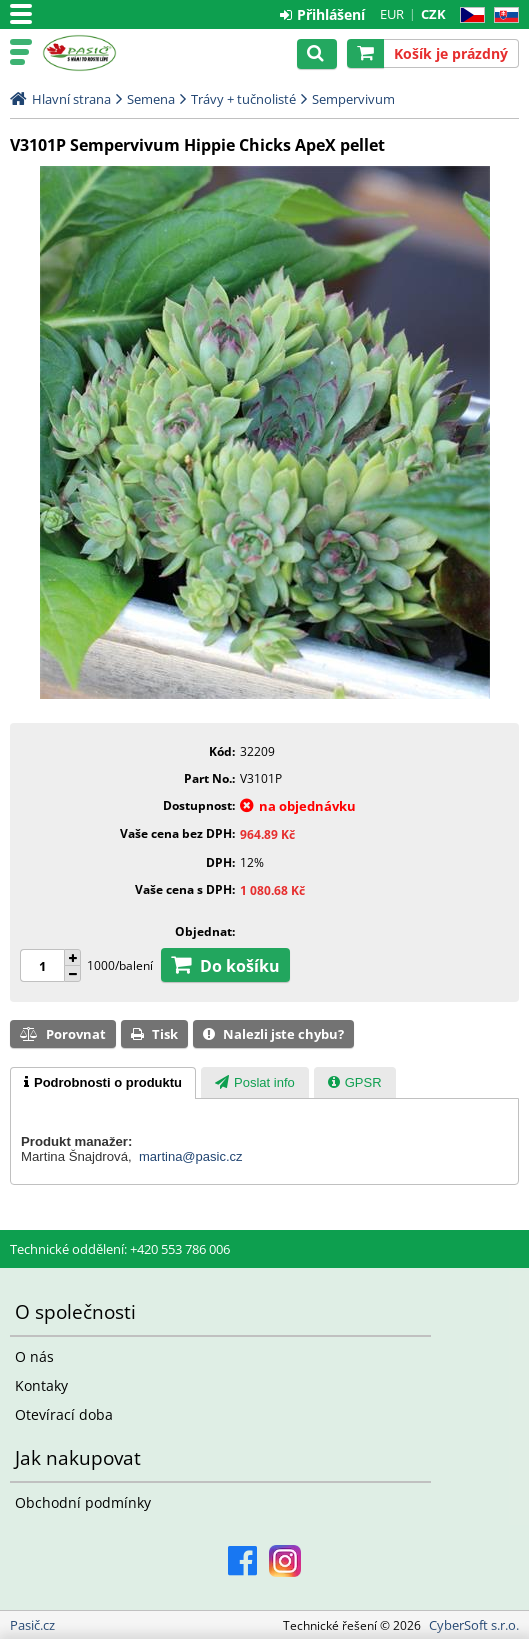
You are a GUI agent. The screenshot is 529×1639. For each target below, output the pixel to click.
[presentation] (103, 1083)
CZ (468, 15)
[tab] (103, 1083)
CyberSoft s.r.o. (474, 1625)
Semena (151, 99)
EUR (392, 14)
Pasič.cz (102, 53)
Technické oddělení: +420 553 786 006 (120, 1249)
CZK (433, 14)
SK (502, 15)
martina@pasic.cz (191, 1156)
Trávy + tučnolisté (243, 99)
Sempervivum (353, 99)
